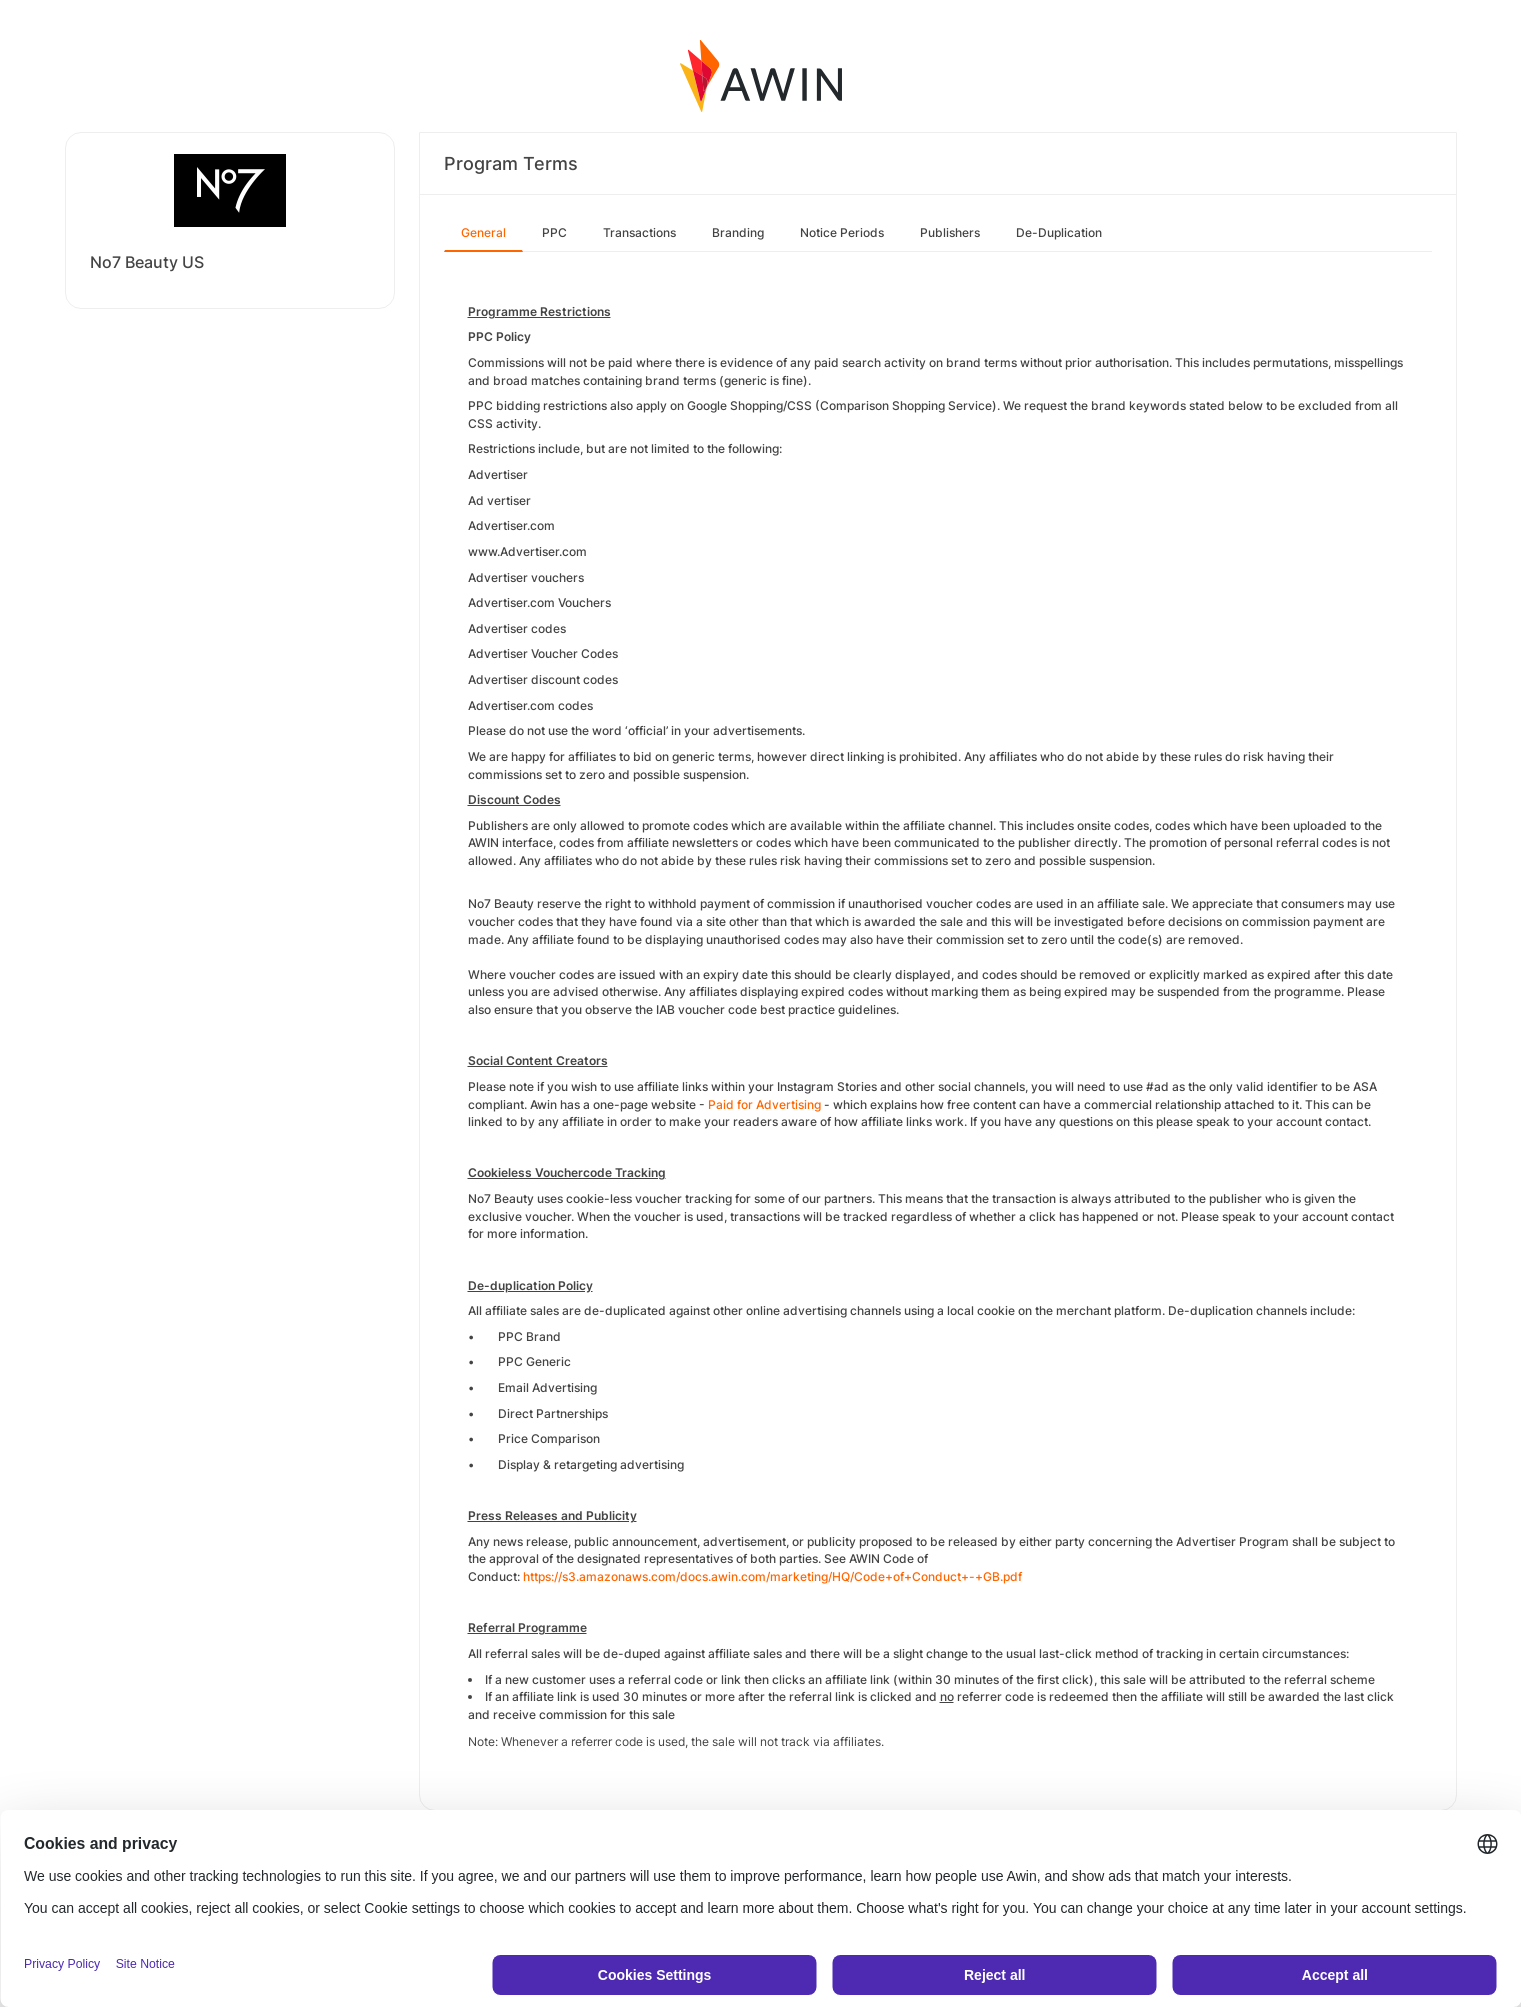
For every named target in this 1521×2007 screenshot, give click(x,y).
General (483, 232)
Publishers (950, 232)
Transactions (639, 232)
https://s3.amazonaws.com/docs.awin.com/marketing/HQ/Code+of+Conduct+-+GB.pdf (772, 1576)
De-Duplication (1059, 232)
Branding (738, 232)
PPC (554, 232)
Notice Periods (842, 232)
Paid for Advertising (764, 1104)
